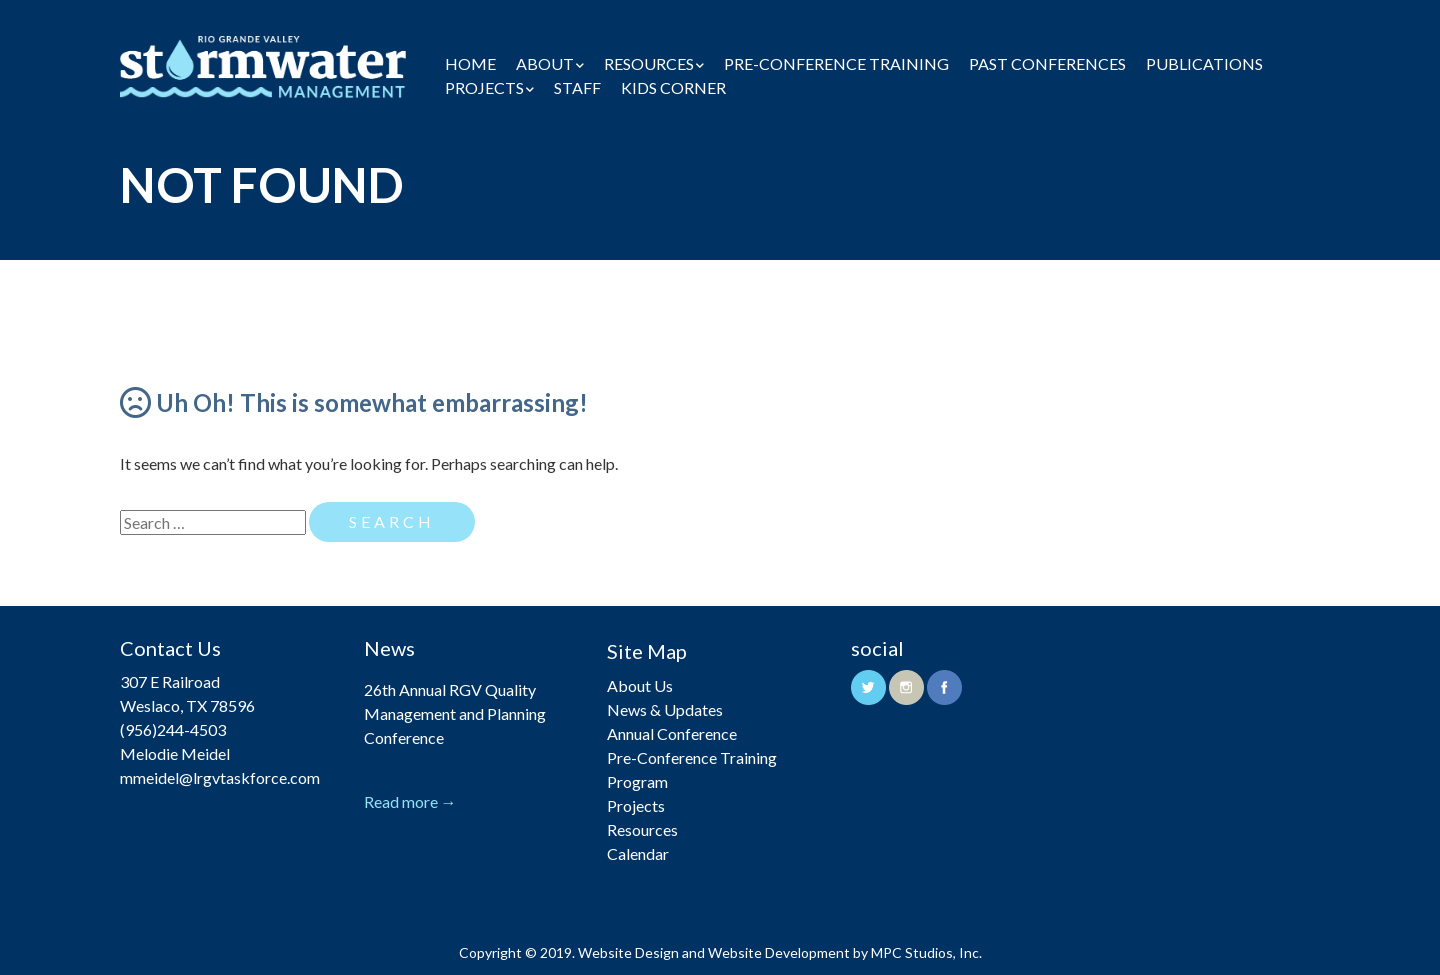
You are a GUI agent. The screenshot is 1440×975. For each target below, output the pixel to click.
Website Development (779, 952)
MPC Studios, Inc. (926, 952)
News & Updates (665, 709)
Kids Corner (673, 87)
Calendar (638, 853)
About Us (640, 685)
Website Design (628, 952)
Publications (1204, 63)
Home (470, 63)
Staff (577, 87)
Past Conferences (1047, 63)
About (545, 63)
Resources (649, 63)
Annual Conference (672, 733)
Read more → (410, 801)
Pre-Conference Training (836, 63)
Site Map (647, 651)
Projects (484, 87)
